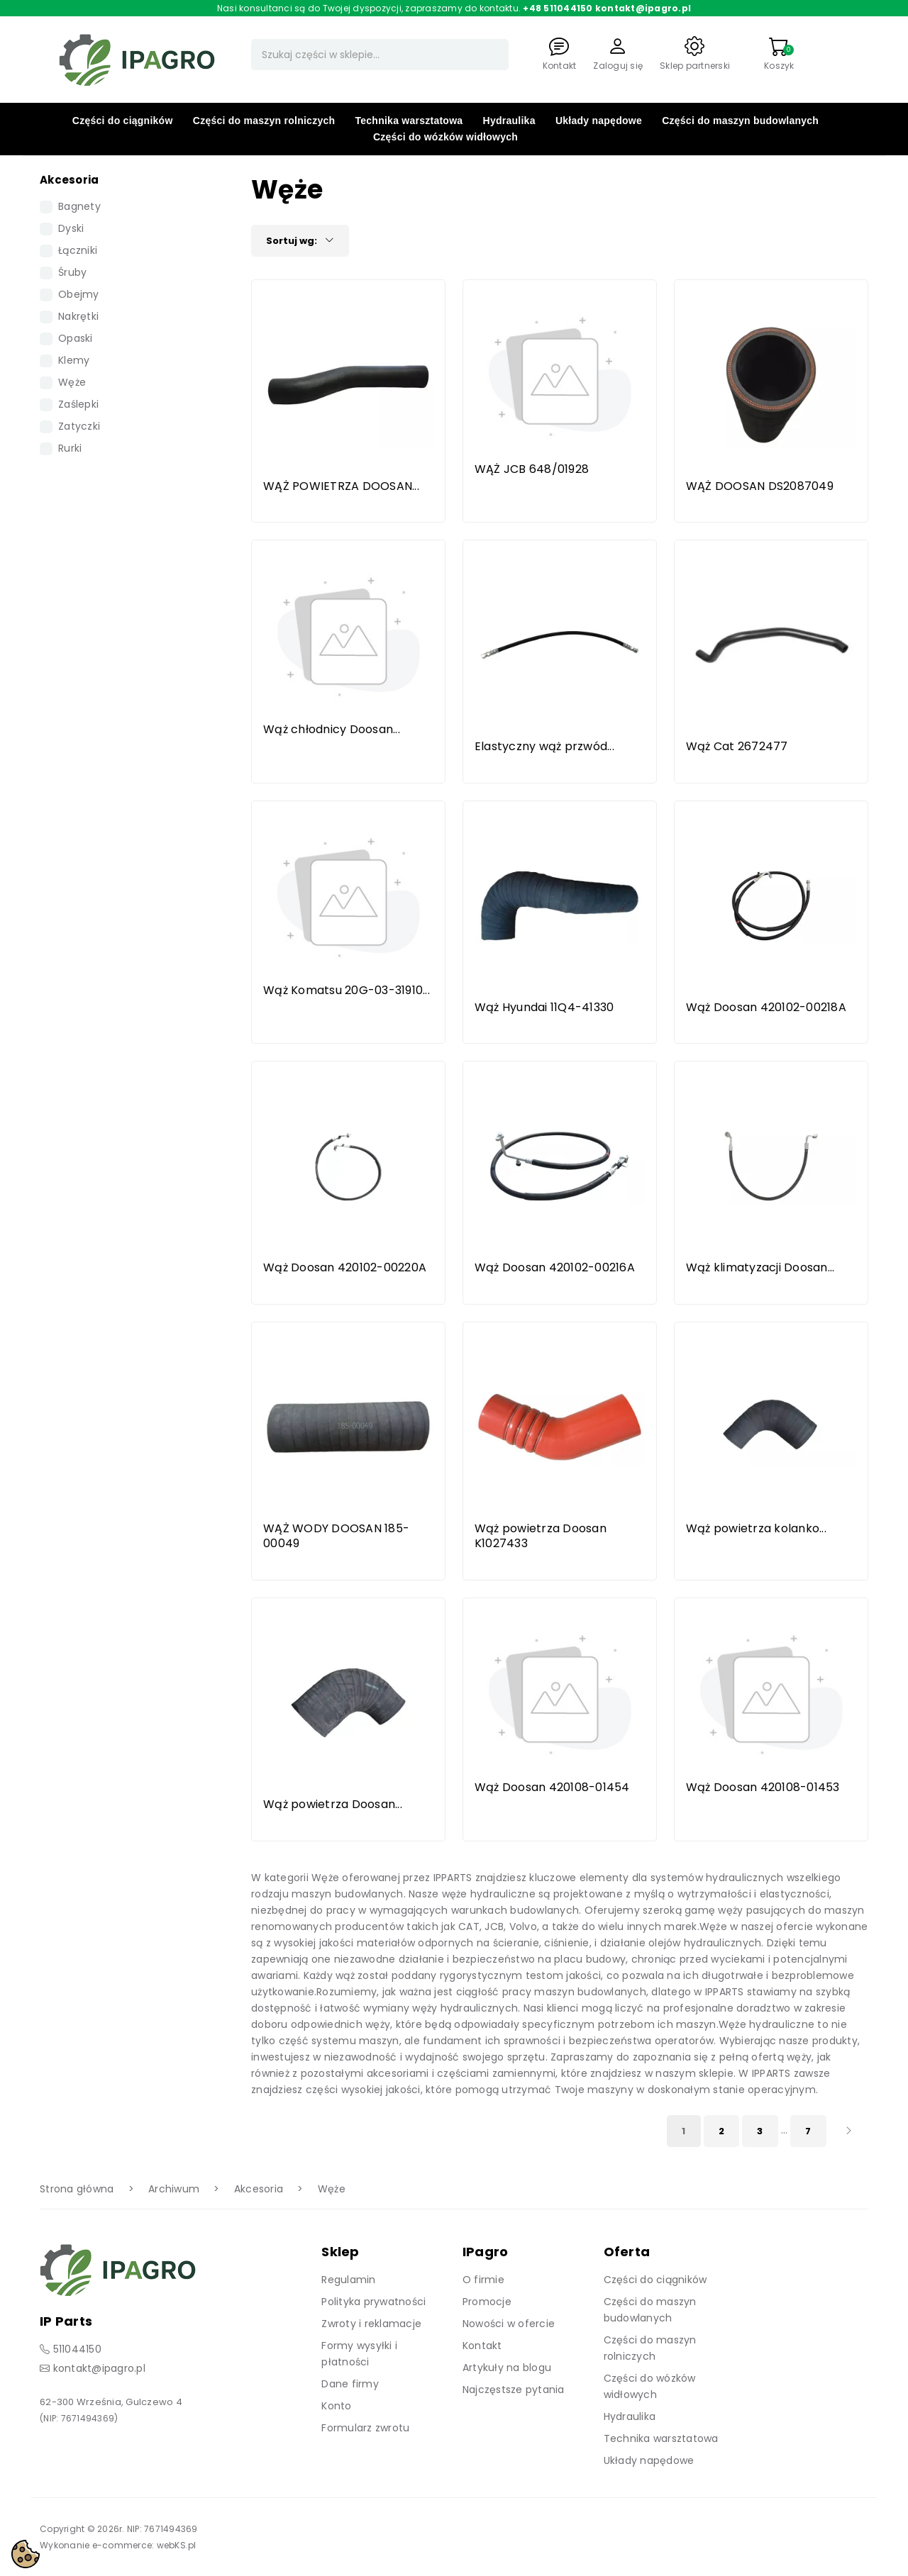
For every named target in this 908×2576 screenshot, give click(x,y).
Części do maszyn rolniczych (264, 120)
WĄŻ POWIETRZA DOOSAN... (341, 486)
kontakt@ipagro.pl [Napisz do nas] (643, 8)
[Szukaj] (380, 54)
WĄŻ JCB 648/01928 (532, 469)
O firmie (483, 2280)
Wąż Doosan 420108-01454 (552, 1787)
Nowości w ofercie (509, 2323)
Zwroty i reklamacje (371, 2323)
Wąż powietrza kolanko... (756, 1528)
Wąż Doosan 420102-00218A (766, 1007)
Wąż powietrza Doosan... (332, 1804)
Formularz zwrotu (365, 2428)
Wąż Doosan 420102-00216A (555, 1267)
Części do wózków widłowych (445, 137)
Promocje (487, 2302)
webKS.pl (176, 2545)
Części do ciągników (122, 120)
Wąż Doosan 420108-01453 (763, 1787)
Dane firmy (350, 2384)
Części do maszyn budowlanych (740, 120)
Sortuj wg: (300, 240)
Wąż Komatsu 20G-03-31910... (346, 990)
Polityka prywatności (373, 2302)
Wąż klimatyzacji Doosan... (760, 1267)
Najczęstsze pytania (514, 2389)
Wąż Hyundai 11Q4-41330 (544, 1007)
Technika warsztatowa (409, 120)
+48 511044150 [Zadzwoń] (557, 8)
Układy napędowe (598, 120)
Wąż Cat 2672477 (737, 746)
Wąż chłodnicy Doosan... (331, 729)
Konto (336, 2406)
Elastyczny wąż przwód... (544, 746)
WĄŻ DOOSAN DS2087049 (760, 486)
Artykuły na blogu (507, 2367)
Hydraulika (509, 120)
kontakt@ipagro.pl (99, 2368)
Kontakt (482, 2345)
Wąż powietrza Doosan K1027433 (541, 1536)
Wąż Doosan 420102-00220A (344, 1267)
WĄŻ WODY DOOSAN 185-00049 (336, 1536)
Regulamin (348, 2280)
